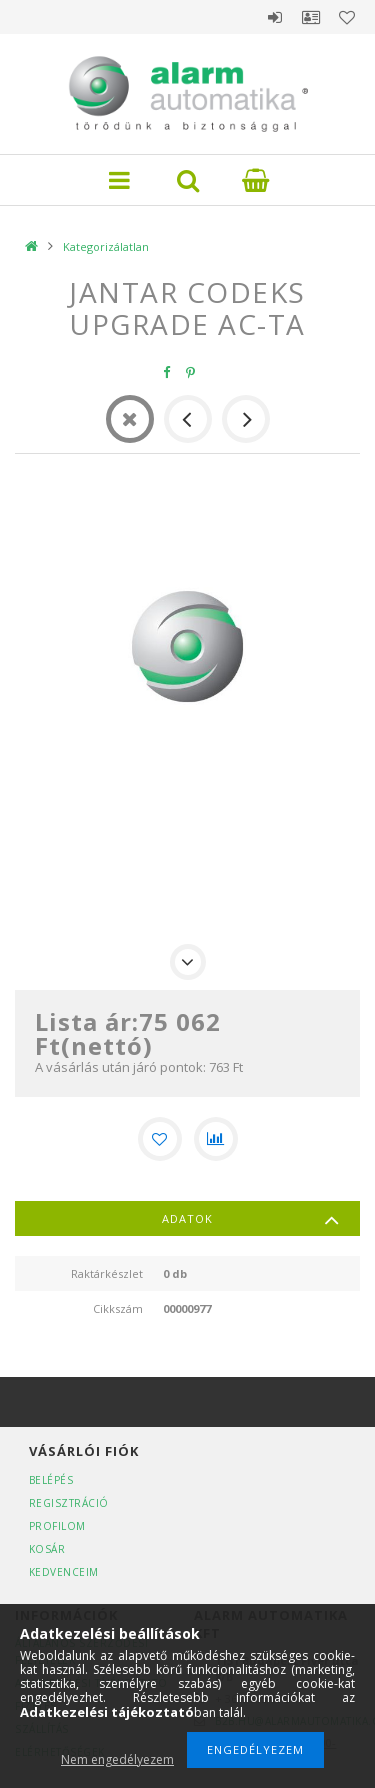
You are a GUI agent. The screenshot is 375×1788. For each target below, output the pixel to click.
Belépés (275, 17)
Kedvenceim (64, 1572)
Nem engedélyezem (117, 1759)
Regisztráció (69, 1503)
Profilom (57, 1526)
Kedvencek (347, 17)
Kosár (47, 1549)
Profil (311, 17)
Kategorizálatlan (106, 246)
